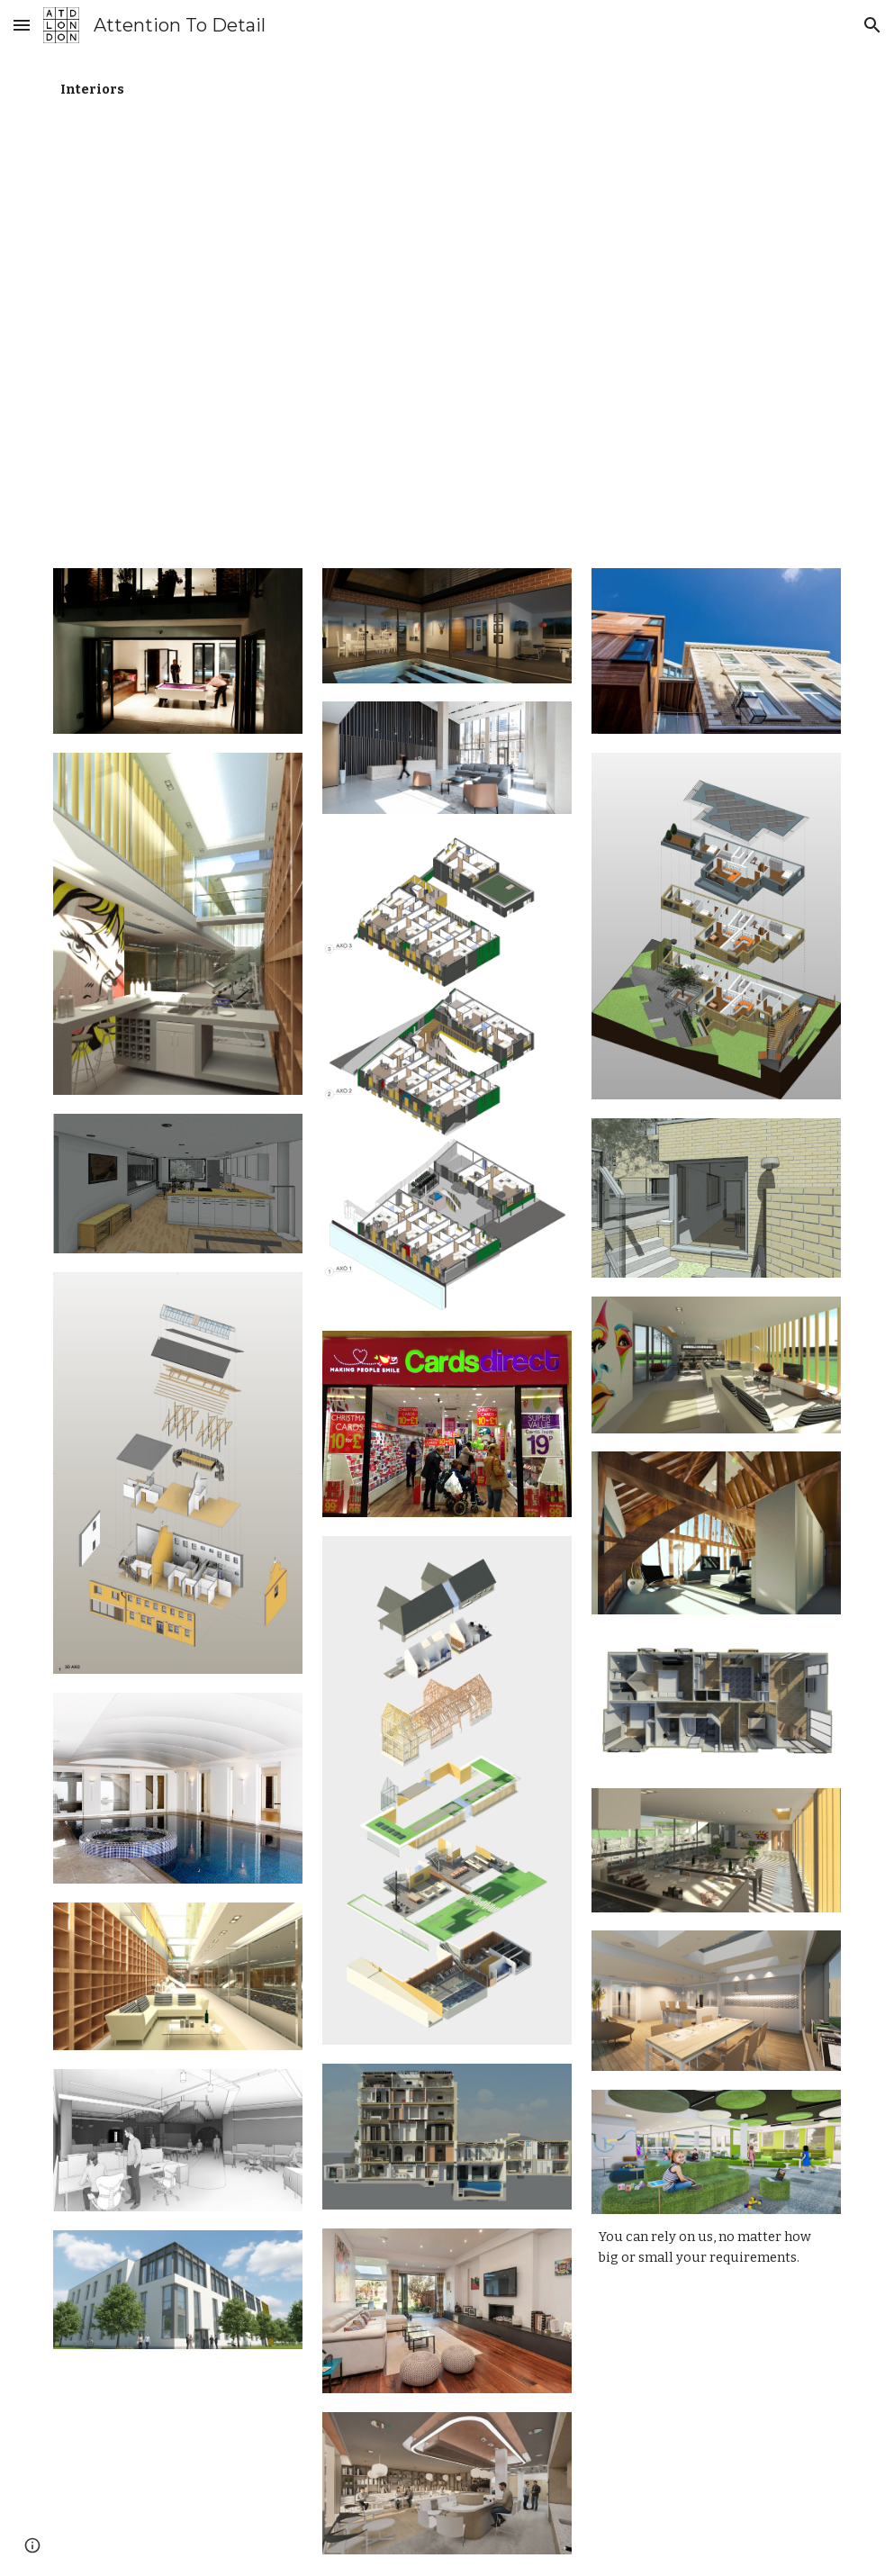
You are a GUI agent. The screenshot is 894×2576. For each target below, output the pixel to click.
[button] (21, 25)
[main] (178, 89)
